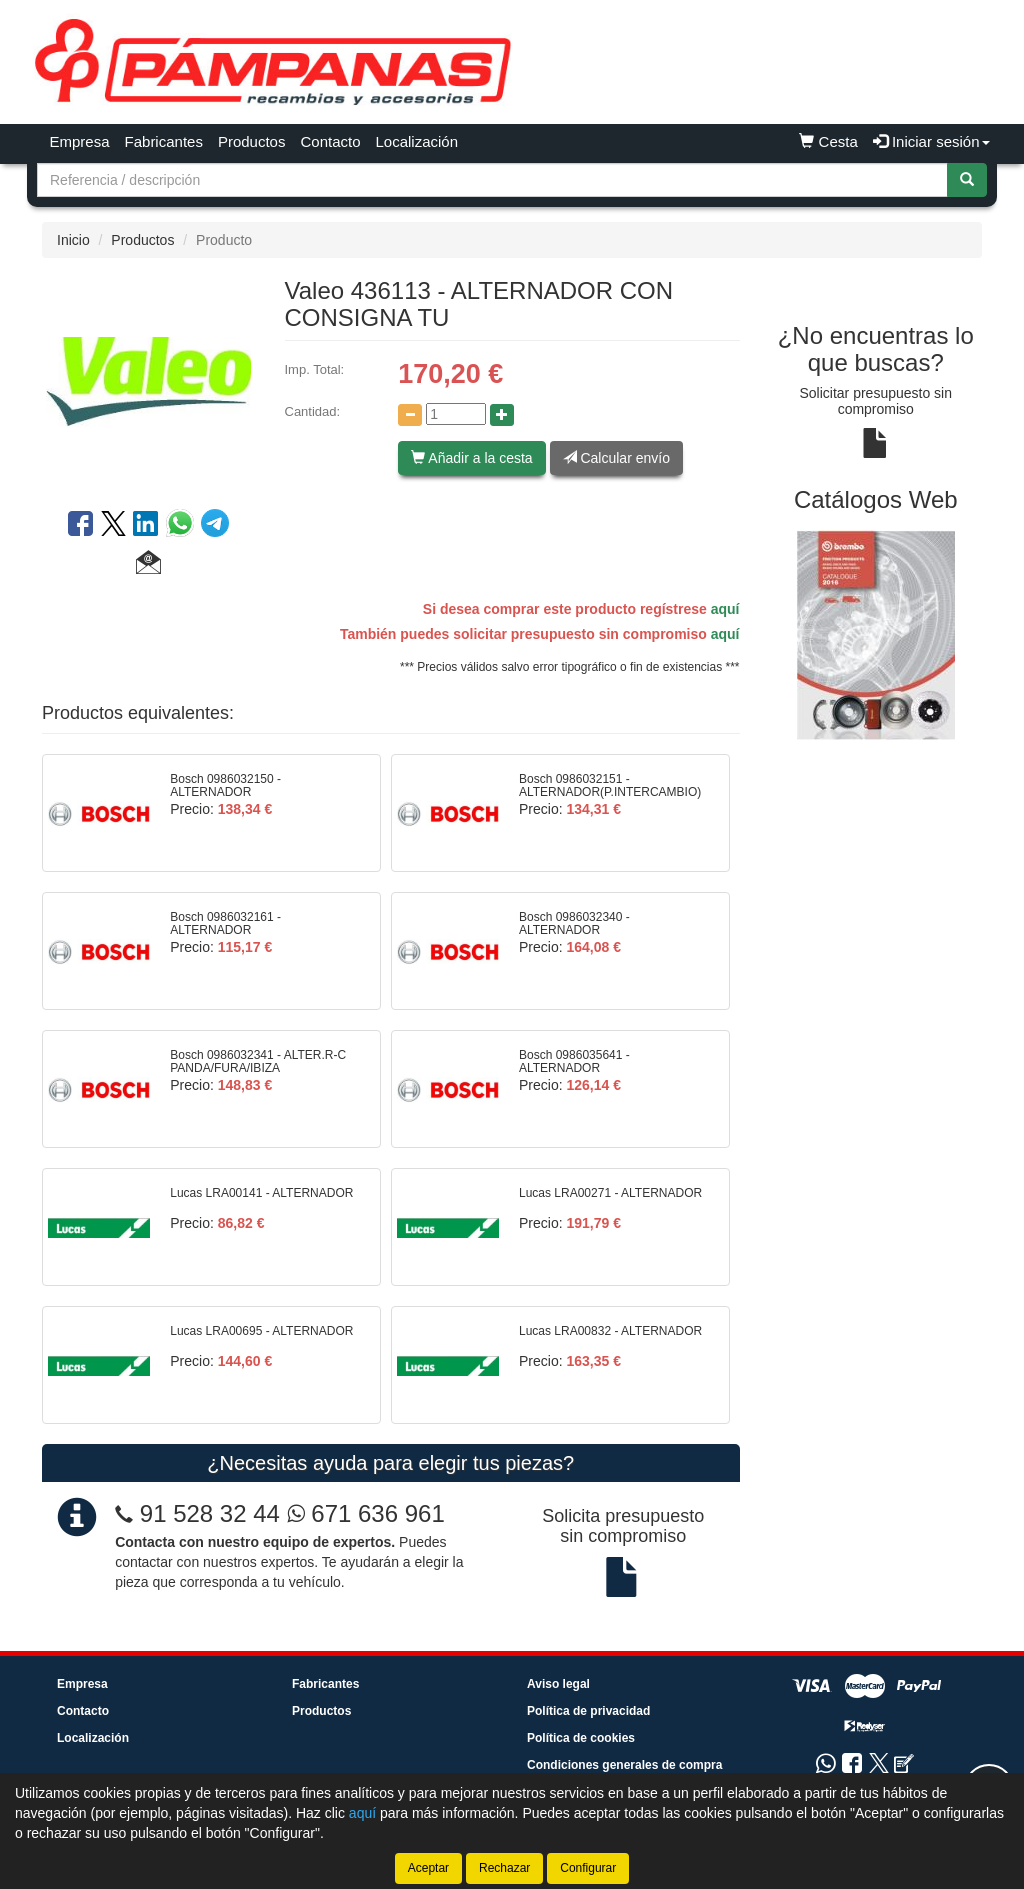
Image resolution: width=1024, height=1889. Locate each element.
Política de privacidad (588, 1711)
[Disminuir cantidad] (410, 415)
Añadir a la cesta (471, 458)
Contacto (330, 141)
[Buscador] (492, 180)
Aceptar (428, 1868)
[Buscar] (967, 180)
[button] (148, 565)
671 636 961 (366, 1513)
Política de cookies (581, 1738)
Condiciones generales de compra (624, 1765)
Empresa (80, 141)
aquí (725, 609)
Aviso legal (558, 1684)
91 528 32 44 (210, 1513)
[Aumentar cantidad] (502, 415)
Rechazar (504, 1868)
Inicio (73, 240)
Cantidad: (313, 411)
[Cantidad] (456, 414)
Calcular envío (616, 458)
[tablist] (876, 633)
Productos (252, 141)
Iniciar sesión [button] (931, 141)
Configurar (588, 1868)
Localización (417, 141)
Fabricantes (164, 141)
